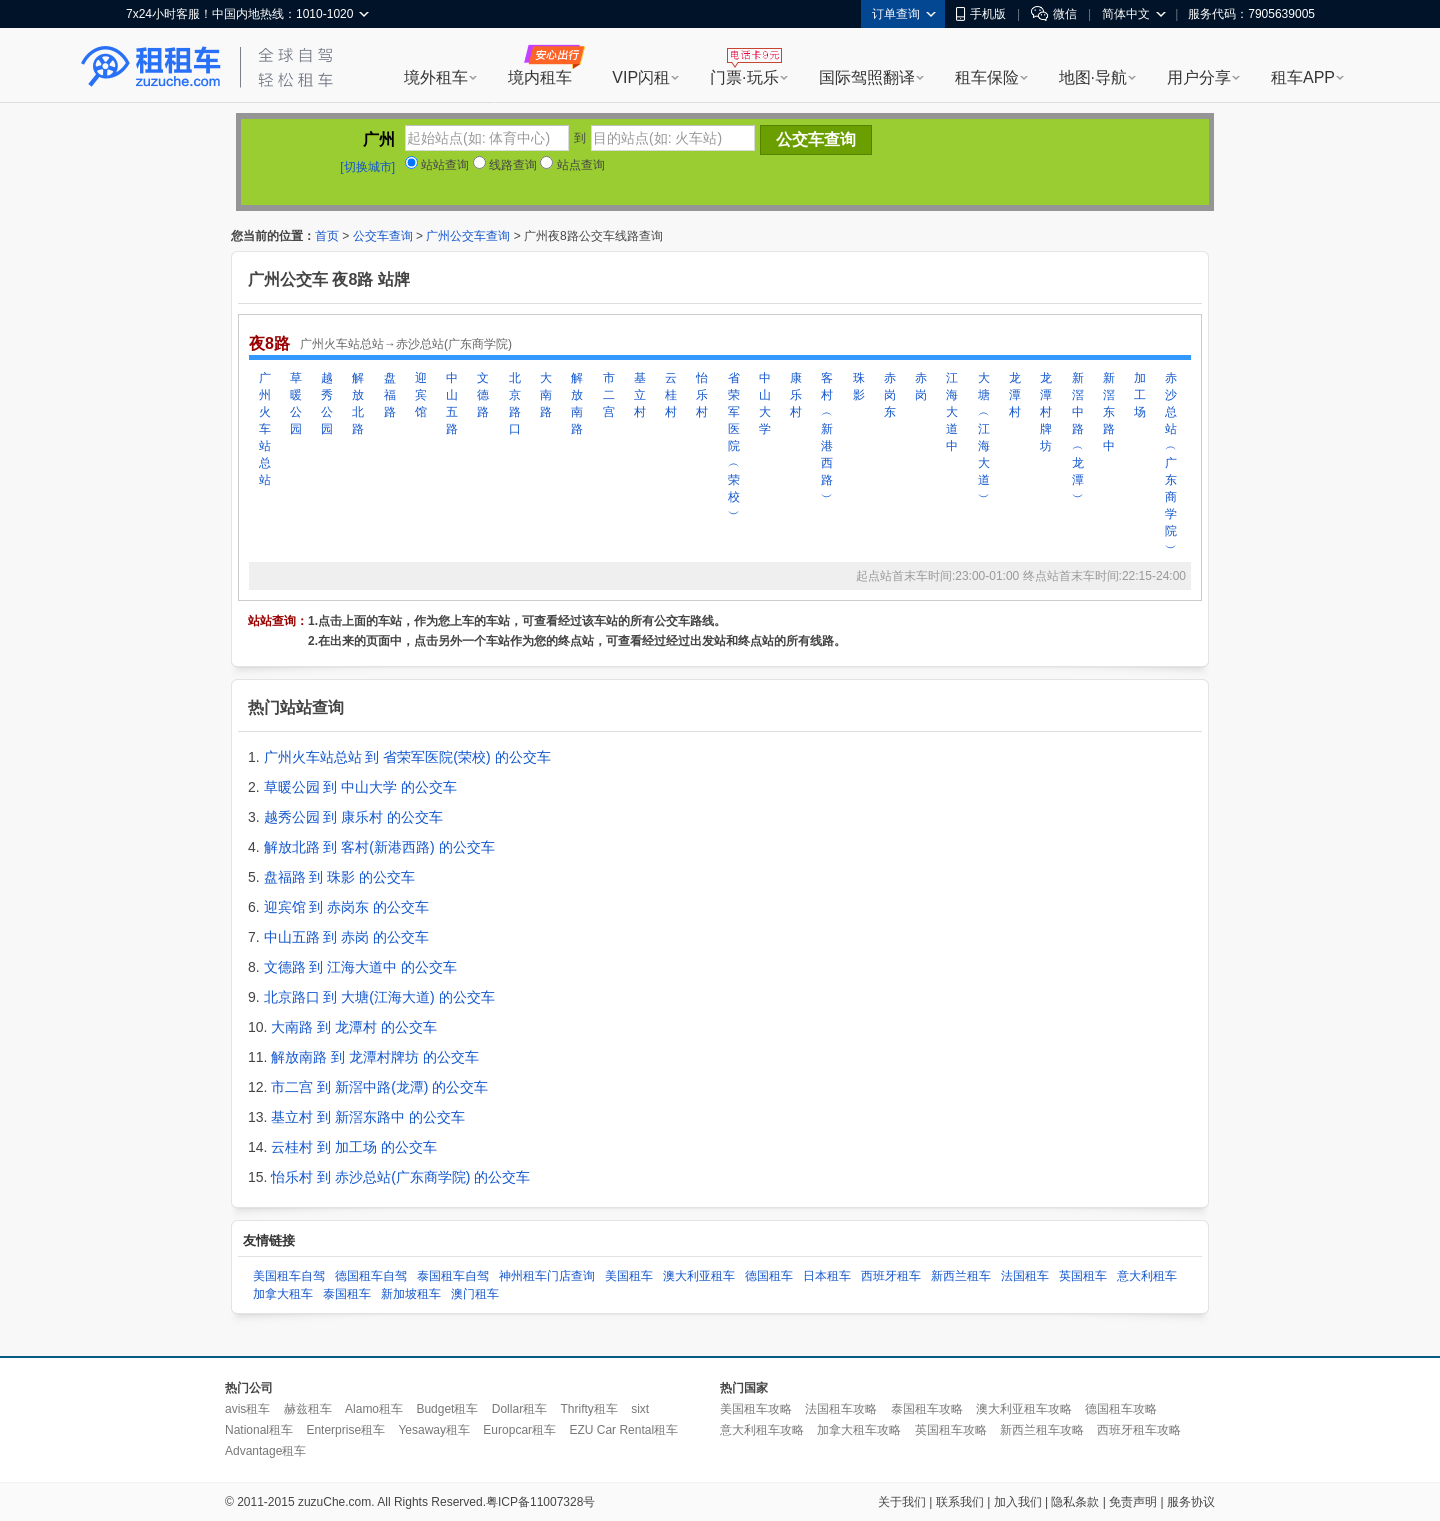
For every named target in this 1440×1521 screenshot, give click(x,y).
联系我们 (960, 1502)
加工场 (1140, 395)
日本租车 (827, 1276)
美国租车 (629, 1276)
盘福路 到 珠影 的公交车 (340, 877)
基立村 (640, 395)
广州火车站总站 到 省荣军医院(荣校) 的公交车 (407, 757)
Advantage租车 (265, 1451)
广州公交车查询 (468, 236)
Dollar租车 (519, 1409)
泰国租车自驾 (453, 1276)
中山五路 (452, 403)
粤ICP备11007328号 (540, 1502)
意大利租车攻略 (762, 1430)
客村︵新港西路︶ (827, 437)
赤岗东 (890, 395)
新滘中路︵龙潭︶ (1078, 437)
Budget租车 (447, 1409)
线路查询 (505, 165)
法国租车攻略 (841, 1409)
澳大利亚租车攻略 (1024, 1409)
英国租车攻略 (951, 1430)
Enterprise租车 (345, 1430)
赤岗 (921, 386)
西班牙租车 (891, 1276)
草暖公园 (296, 403)
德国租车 (769, 1276)
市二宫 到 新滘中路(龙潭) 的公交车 (379, 1087)
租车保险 (987, 77)
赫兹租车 (308, 1409)
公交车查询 (383, 236)
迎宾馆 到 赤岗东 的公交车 (347, 907)
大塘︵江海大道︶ (984, 437)
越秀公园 (327, 403)
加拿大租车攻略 (859, 1430)
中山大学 (765, 403)
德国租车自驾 (371, 1276)
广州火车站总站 (265, 429)
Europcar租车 (519, 1430)
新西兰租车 (961, 1276)
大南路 (546, 395)
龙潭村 (1015, 395)
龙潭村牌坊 (1046, 412)
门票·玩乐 (744, 77)
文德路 (483, 395)
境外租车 (436, 77)
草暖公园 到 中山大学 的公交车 (361, 787)
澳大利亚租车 (699, 1276)
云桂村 (671, 395)
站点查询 (572, 165)
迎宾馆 (421, 395)
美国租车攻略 (756, 1409)
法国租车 (1025, 1276)
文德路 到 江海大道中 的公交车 (361, 967)
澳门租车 (475, 1294)
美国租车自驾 (289, 1276)
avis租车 (247, 1409)
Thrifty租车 (588, 1409)
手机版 (981, 14)
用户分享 (1199, 77)
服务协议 (1191, 1502)
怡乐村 (702, 395)
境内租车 (540, 77)
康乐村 (796, 395)
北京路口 (515, 403)
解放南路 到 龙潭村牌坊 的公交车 (375, 1057)
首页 (327, 236)
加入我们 (1018, 1502)
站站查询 (437, 165)
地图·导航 (1093, 77)
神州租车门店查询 (547, 1276)
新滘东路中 (1109, 412)
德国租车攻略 (1121, 1409)
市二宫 (609, 395)
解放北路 (358, 403)
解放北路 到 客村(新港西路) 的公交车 (379, 847)
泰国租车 (347, 1294)
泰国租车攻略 (927, 1409)
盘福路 (390, 395)
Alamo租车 (374, 1409)
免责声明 (1133, 1502)
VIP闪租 (641, 77)
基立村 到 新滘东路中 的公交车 (368, 1117)
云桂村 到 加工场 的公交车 (354, 1147)
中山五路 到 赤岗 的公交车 (347, 937)
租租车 (151, 67)
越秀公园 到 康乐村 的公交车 (354, 817)
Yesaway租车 (434, 1430)
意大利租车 (1147, 1276)
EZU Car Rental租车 (623, 1430)
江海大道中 (952, 412)
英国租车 (1083, 1276)
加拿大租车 (283, 1294)
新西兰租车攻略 (1042, 1430)
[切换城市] (367, 167)
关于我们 (902, 1502)
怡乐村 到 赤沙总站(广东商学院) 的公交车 (400, 1177)
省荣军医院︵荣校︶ (734, 446)
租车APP (1303, 77)
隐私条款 (1075, 1502)
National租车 (259, 1430)
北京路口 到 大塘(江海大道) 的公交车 (379, 997)
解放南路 (577, 403)
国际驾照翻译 (867, 77)
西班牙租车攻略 (1139, 1430)
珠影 (859, 386)
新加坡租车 (411, 1294)
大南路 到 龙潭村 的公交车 (354, 1027)
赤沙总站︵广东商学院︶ (1171, 463)
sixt (640, 1409)
